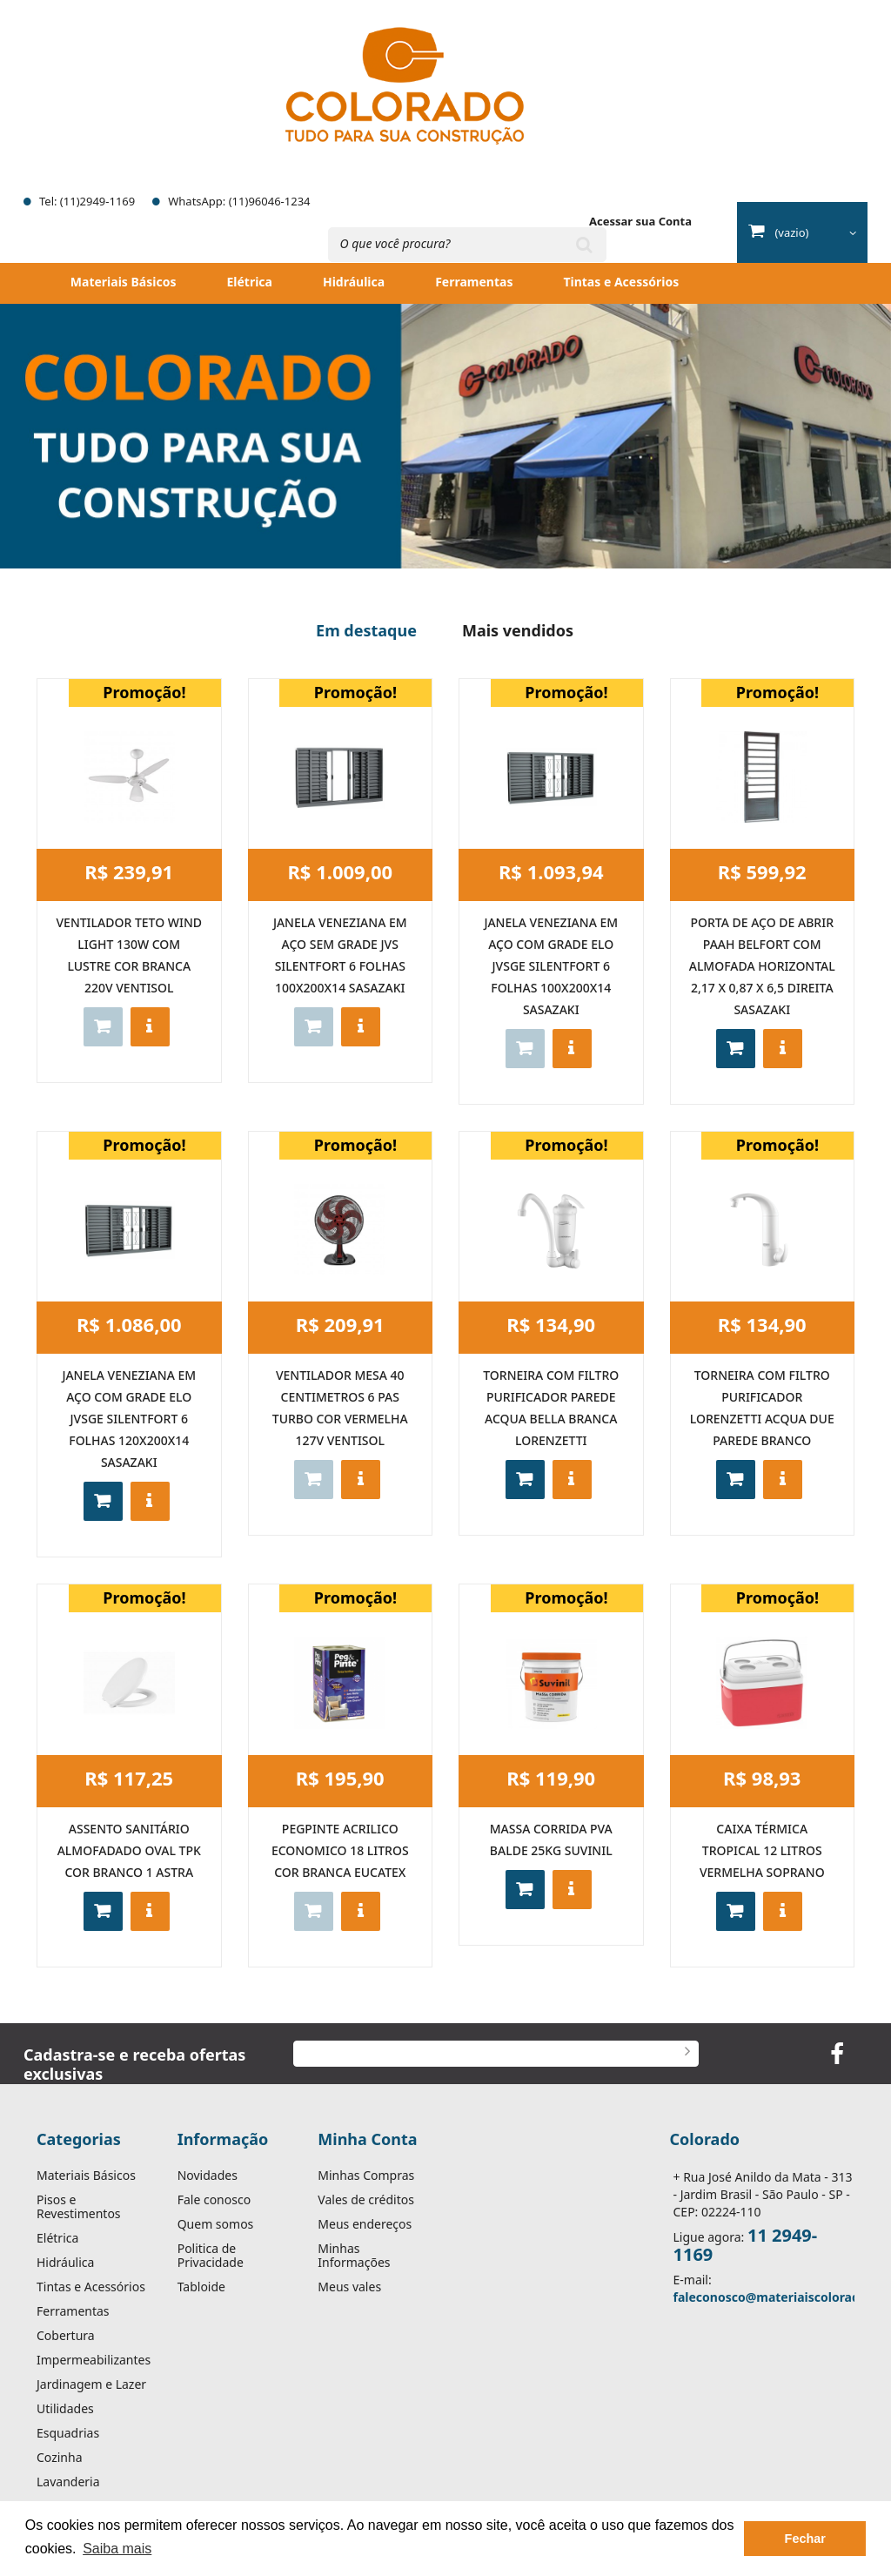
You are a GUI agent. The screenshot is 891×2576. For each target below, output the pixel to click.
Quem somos (216, 2224)
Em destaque (366, 630)
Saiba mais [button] (117, 2548)
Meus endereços (365, 2224)
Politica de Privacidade (211, 2256)
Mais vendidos (517, 630)
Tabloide (201, 2287)
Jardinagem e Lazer (91, 2384)
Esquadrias (68, 2433)
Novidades (208, 2176)
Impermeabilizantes (94, 2360)
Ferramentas (473, 281)
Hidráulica (354, 281)
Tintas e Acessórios (621, 281)
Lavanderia (68, 2482)
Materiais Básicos (123, 281)
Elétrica (249, 281)
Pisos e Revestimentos (79, 2207)
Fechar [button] (805, 2539)
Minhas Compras (366, 2176)
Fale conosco (214, 2200)
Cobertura (66, 2336)
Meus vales (349, 2287)
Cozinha (60, 2458)
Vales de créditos (366, 2200)
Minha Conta (367, 2139)
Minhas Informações (354, 2256)
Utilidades (65, 2409)
